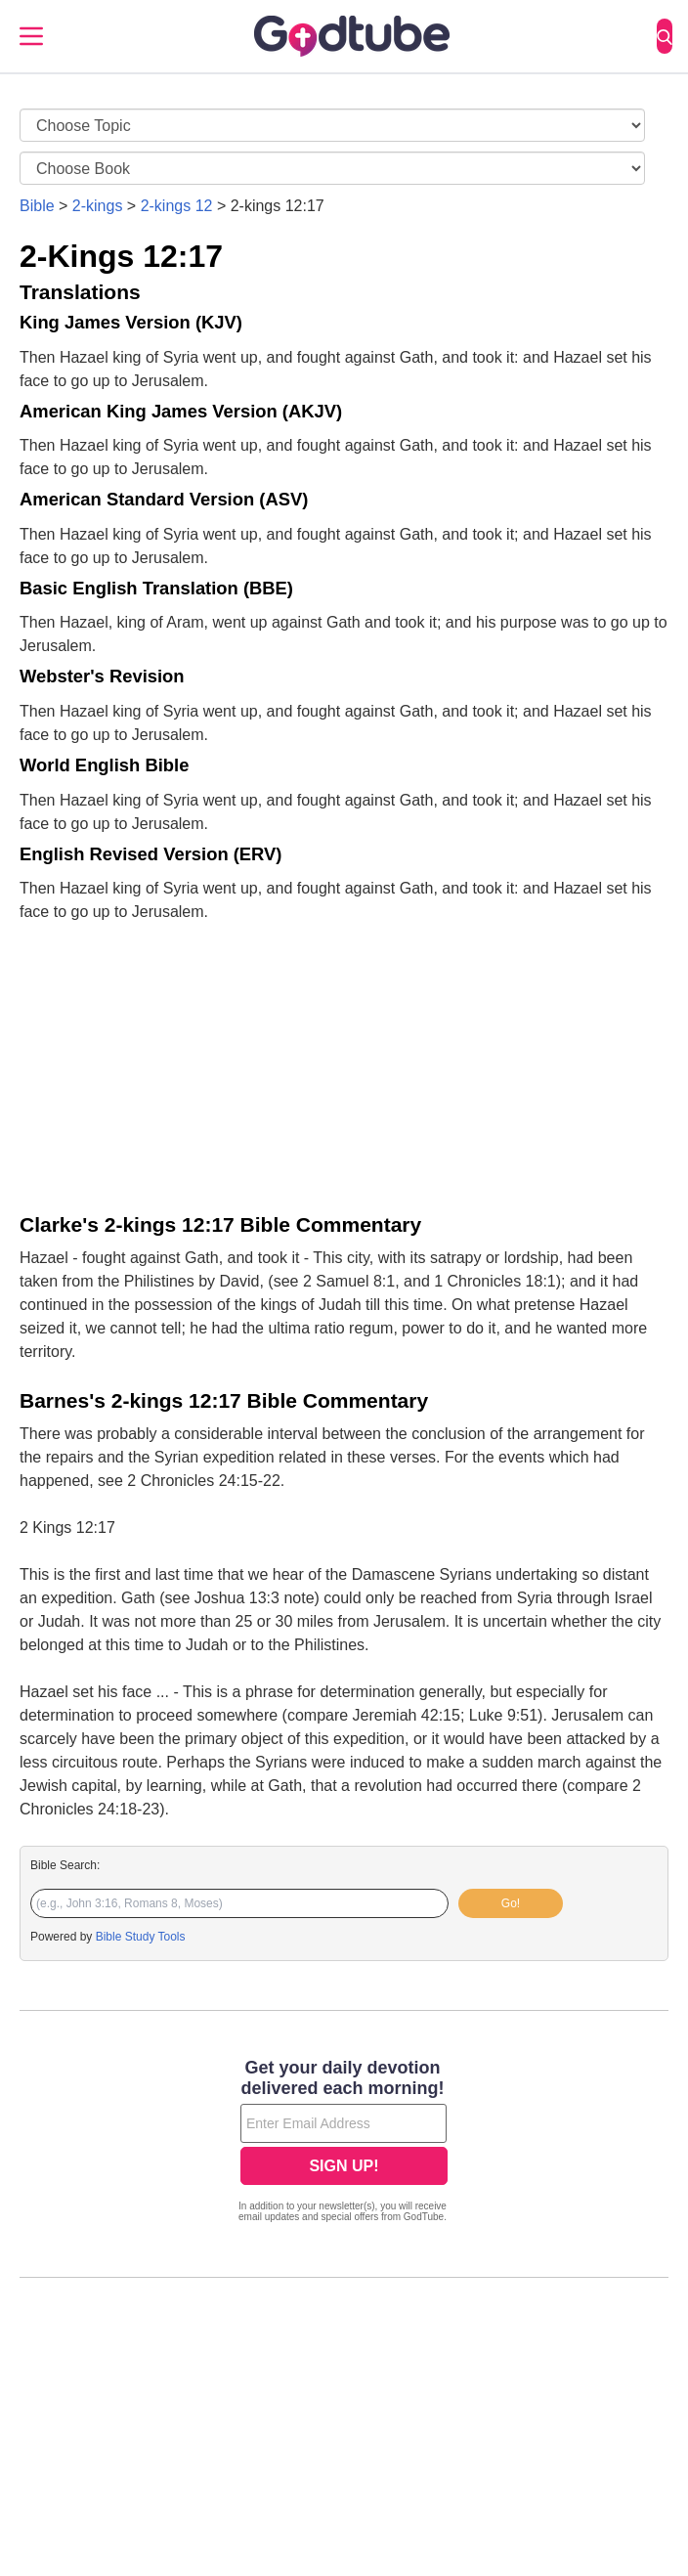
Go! (510, 1903)
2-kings (97, 205)
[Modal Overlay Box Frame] (344, 2143)
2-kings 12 (177, 205)
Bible (37, 205)
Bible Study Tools (141, 1936)
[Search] (664, 36)
